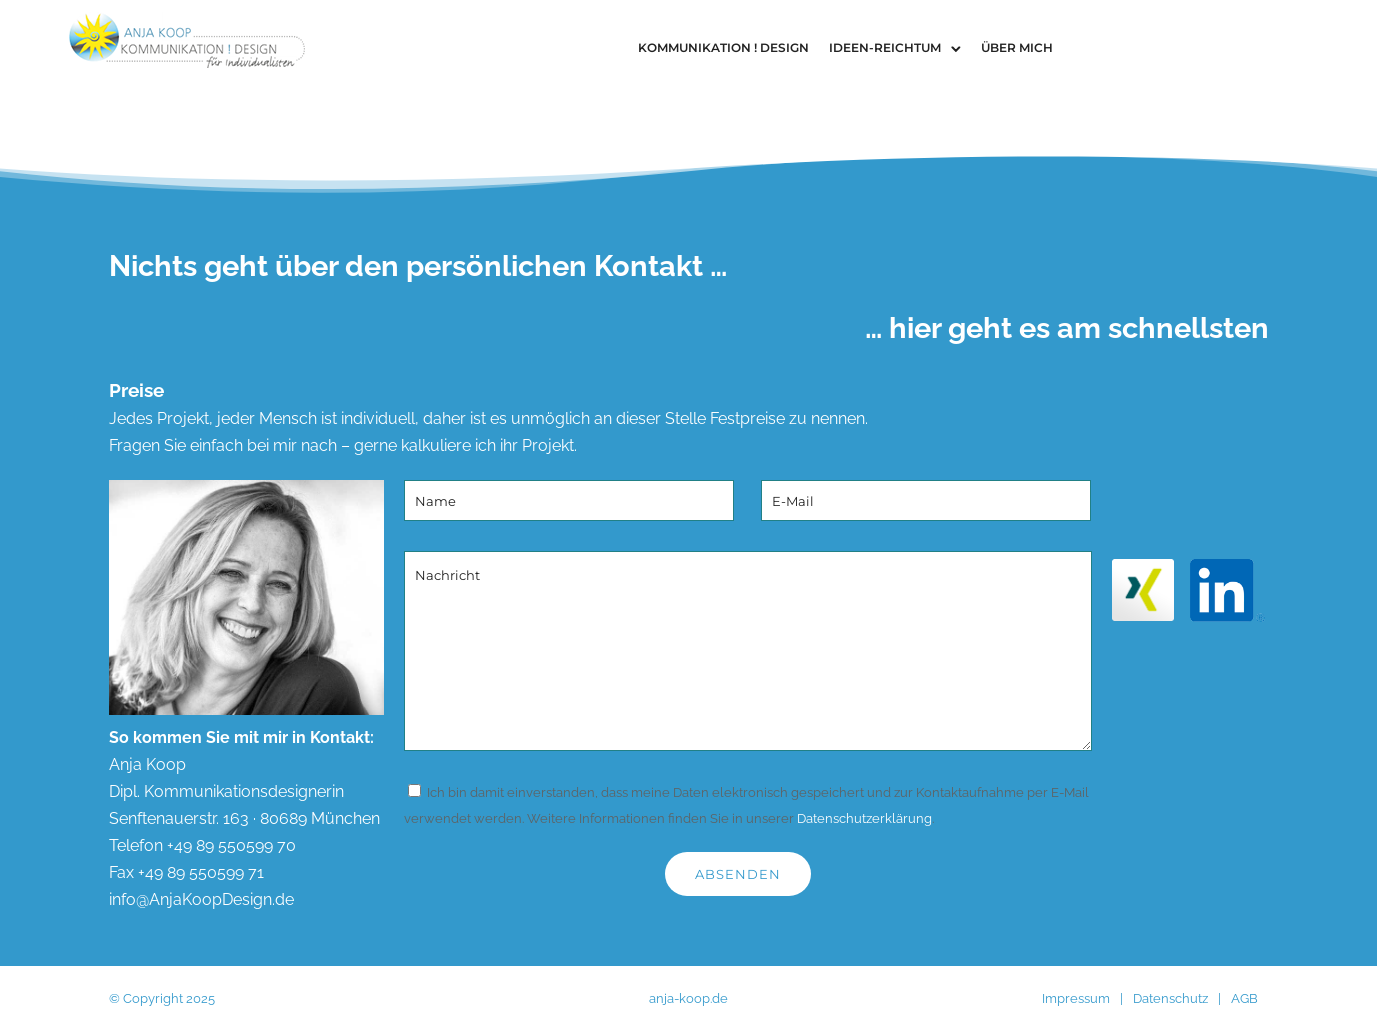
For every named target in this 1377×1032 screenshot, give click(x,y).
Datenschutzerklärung (864, 818)
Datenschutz (1170, 998)
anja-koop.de (688, 998)
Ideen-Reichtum (885, 47)
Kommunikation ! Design (723, 47)
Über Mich (1017, 47)
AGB (1244, 998)
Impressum (1076, 998)
